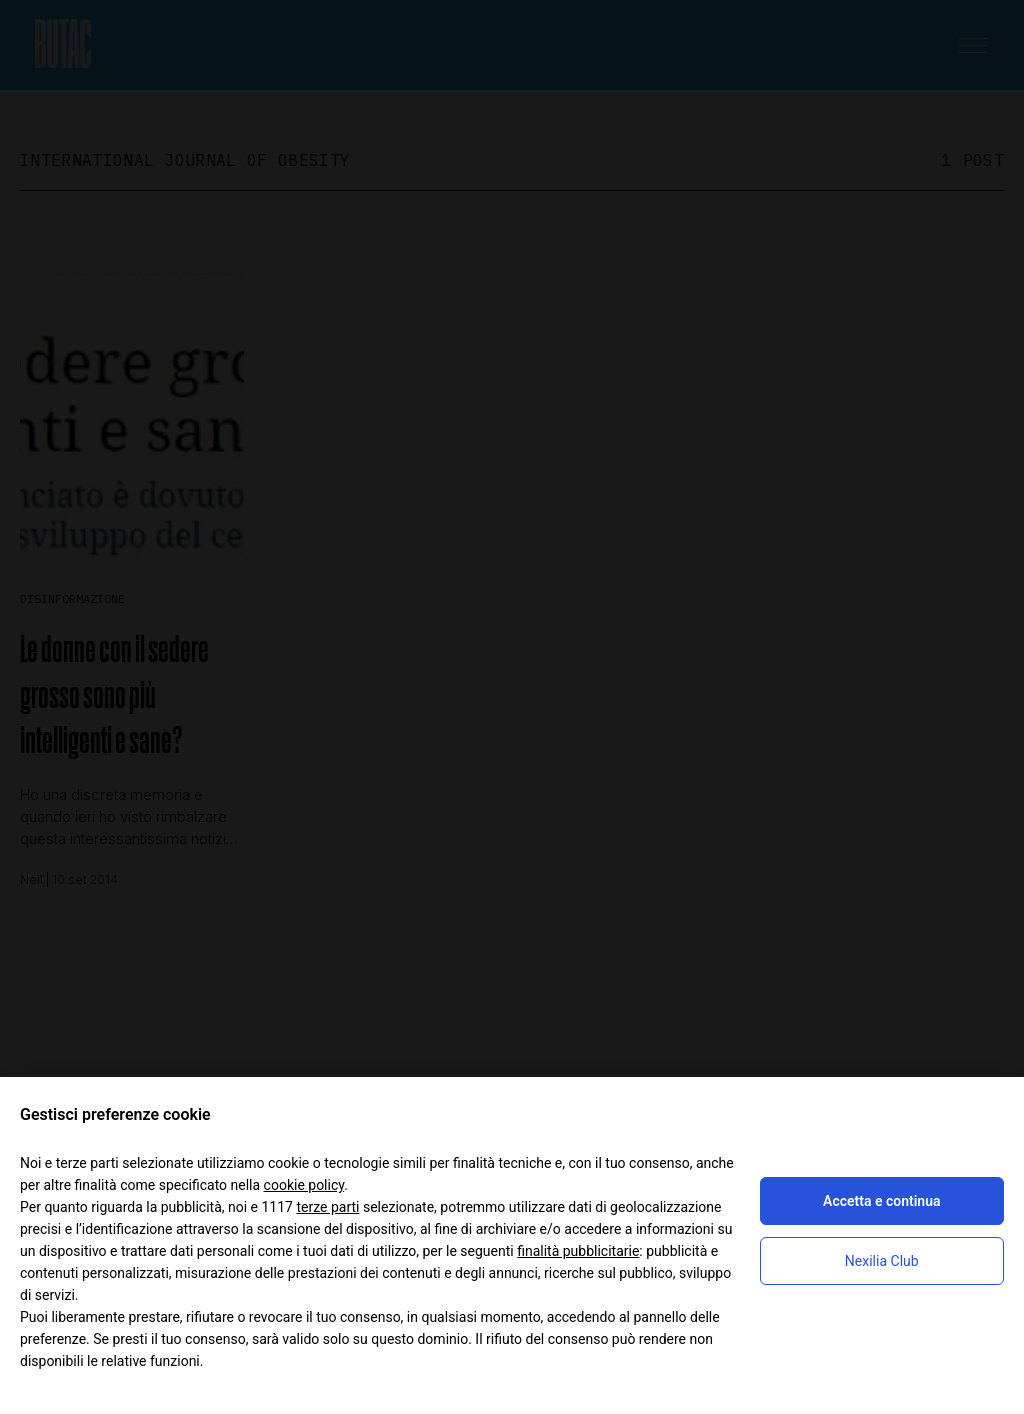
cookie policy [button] (304, 1185)
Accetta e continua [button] (881, 1201)
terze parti (327, 1207)
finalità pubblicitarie (578, 1251)
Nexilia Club (882, 1261)
